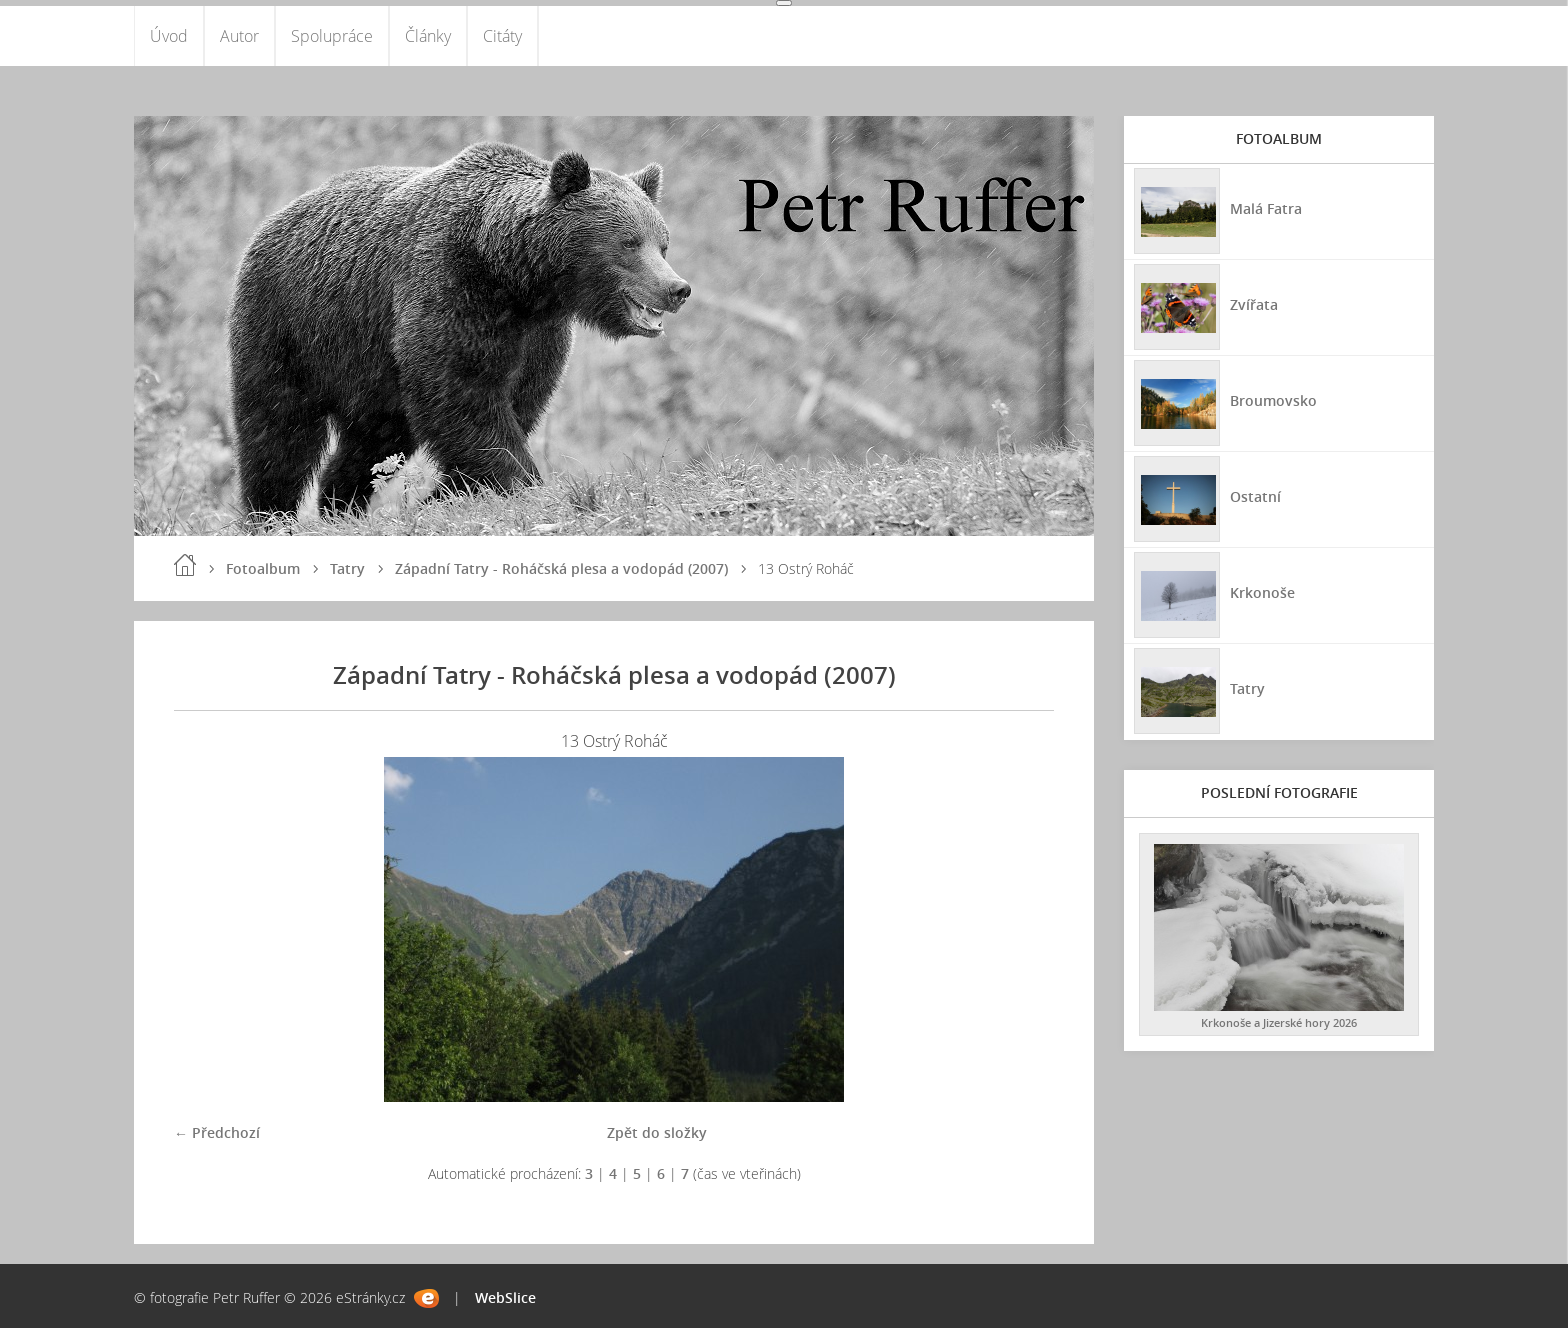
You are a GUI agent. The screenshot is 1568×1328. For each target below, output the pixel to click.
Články (428, 36)
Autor (239, 36)
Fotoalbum (263, 568)
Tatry (347, 568)
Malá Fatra (1266, 208)
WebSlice (505, 1297)
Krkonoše (1262, 592)
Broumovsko (1273, 400)
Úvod (169, 36)
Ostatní (1255, 496)
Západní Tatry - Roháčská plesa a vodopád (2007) (561, 568)
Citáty (502, 36)
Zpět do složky (657, 1132)
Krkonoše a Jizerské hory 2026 (1279, 1022)
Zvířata (1254, 304)
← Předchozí (217, 1132)
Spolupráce (332, 36)
